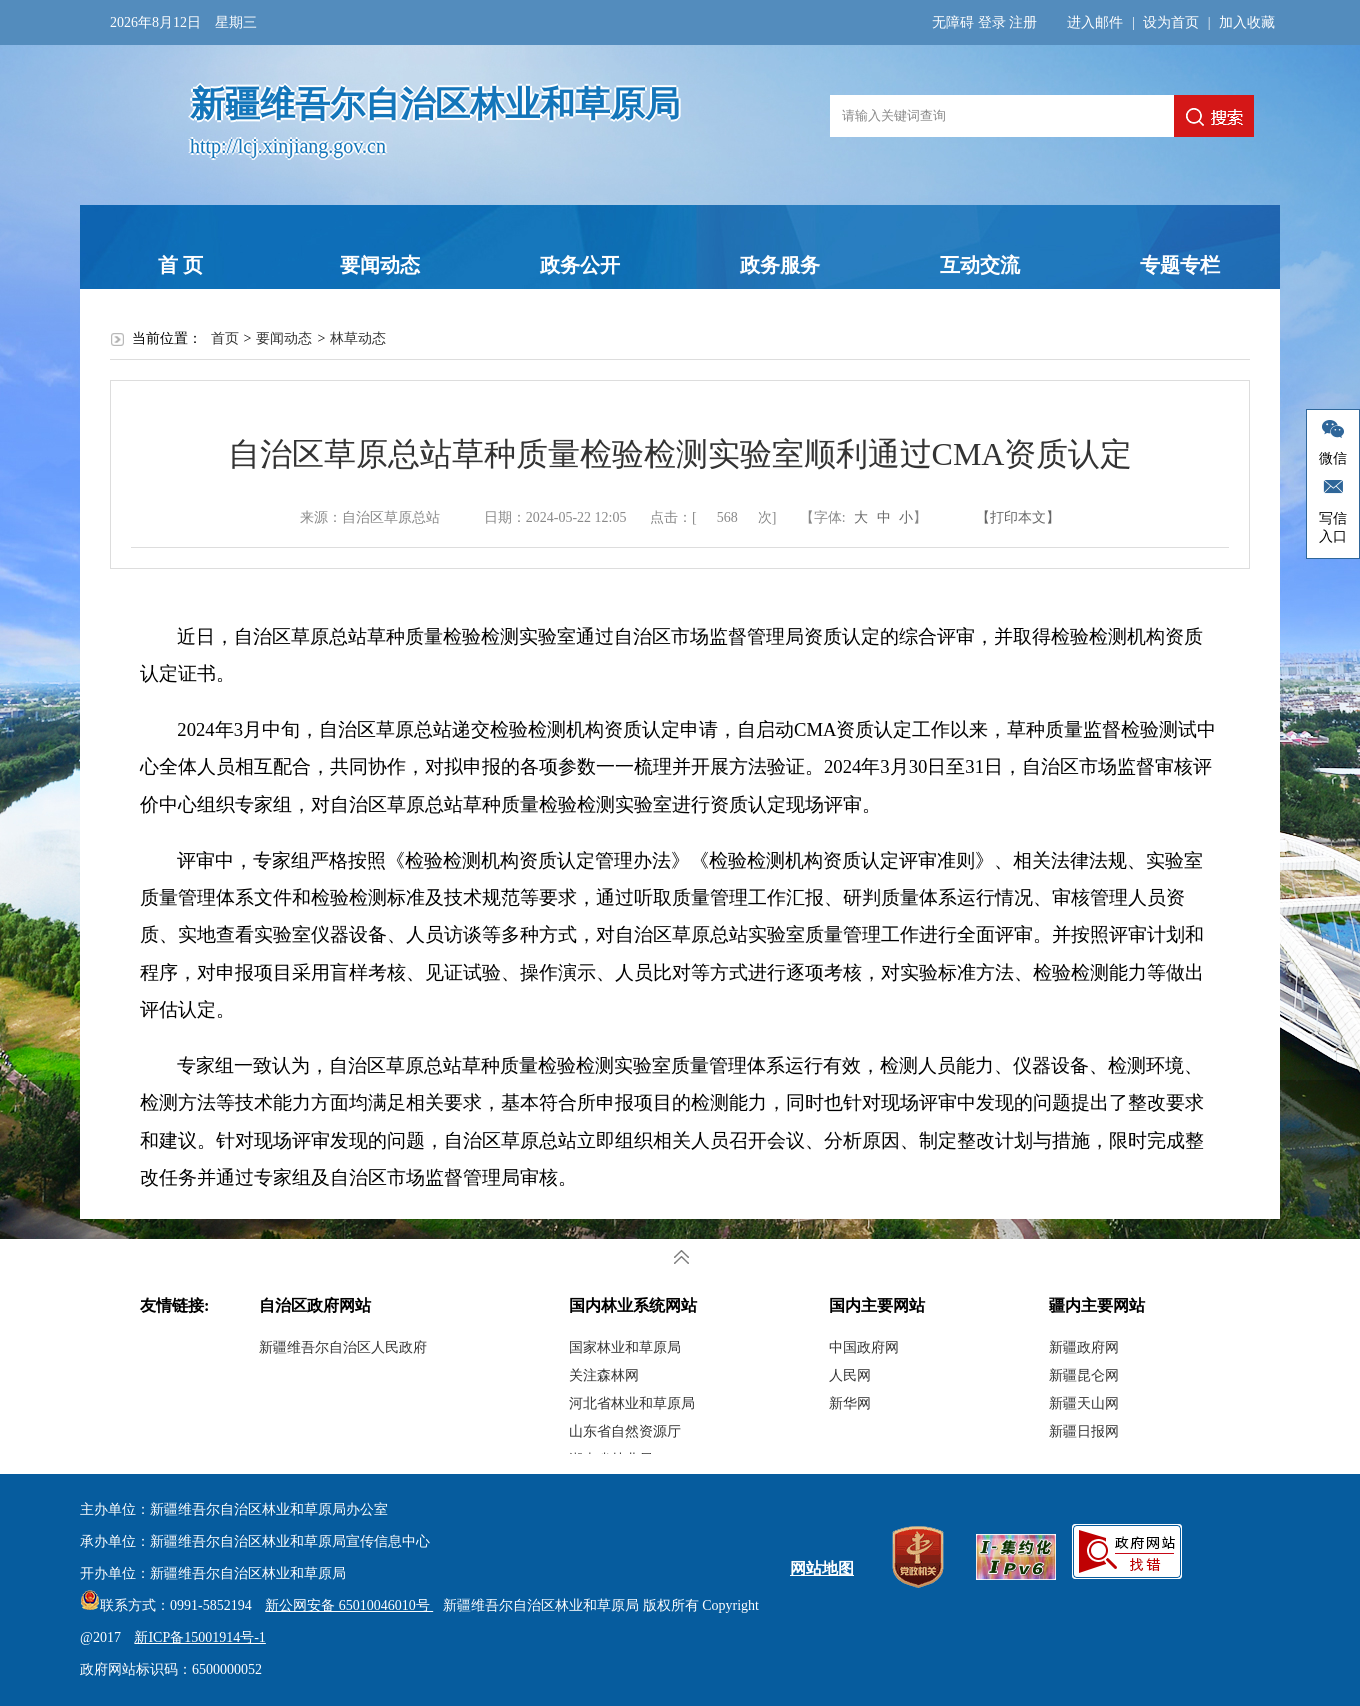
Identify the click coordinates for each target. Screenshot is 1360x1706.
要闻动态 (380, 265)
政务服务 (780, 265)
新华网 (850, 1403)
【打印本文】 (1018, 517)
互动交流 (980, 265)
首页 (225, 338)
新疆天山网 (1084, 1403)
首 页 (180, 265)
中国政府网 (864, 1347)
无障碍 (953, 22)
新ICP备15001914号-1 (199, 1637)
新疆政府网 (1084, 1347)
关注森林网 (604, 1375)
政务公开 (580, 265)
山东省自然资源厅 (625, 1431)
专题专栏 (1180, 265)
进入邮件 (1095, 22)
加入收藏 (1247, 22)
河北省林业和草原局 (632, 1403)
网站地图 (822, 1568)
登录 (992, 22)
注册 (1023, 22)
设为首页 (1171, 22)
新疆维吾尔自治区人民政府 (343, 1347)
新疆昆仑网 (1084, 1375)
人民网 (850, 1375)
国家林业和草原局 (625, 1347)
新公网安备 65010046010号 (344, 1605)
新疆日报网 (1084, 1431)
